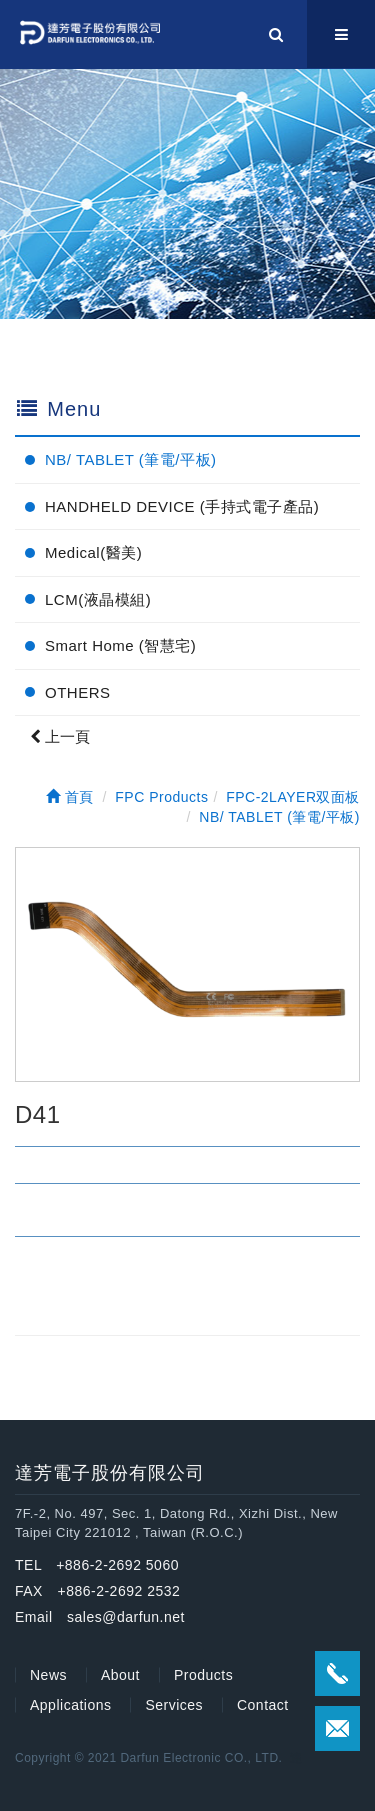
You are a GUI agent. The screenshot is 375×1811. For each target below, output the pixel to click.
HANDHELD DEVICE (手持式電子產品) (182, 506)
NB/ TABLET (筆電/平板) (131, 459)
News (48, 1675)
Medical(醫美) (93, 552)
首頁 (70, 797)
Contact (263, 1705)
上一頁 (60, 736)
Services (174, 1705)
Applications (71, 1705)
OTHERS (78, 692)
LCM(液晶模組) (98, 599)
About (120, 1675)
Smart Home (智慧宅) (120, 645)
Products (203, 1675)
